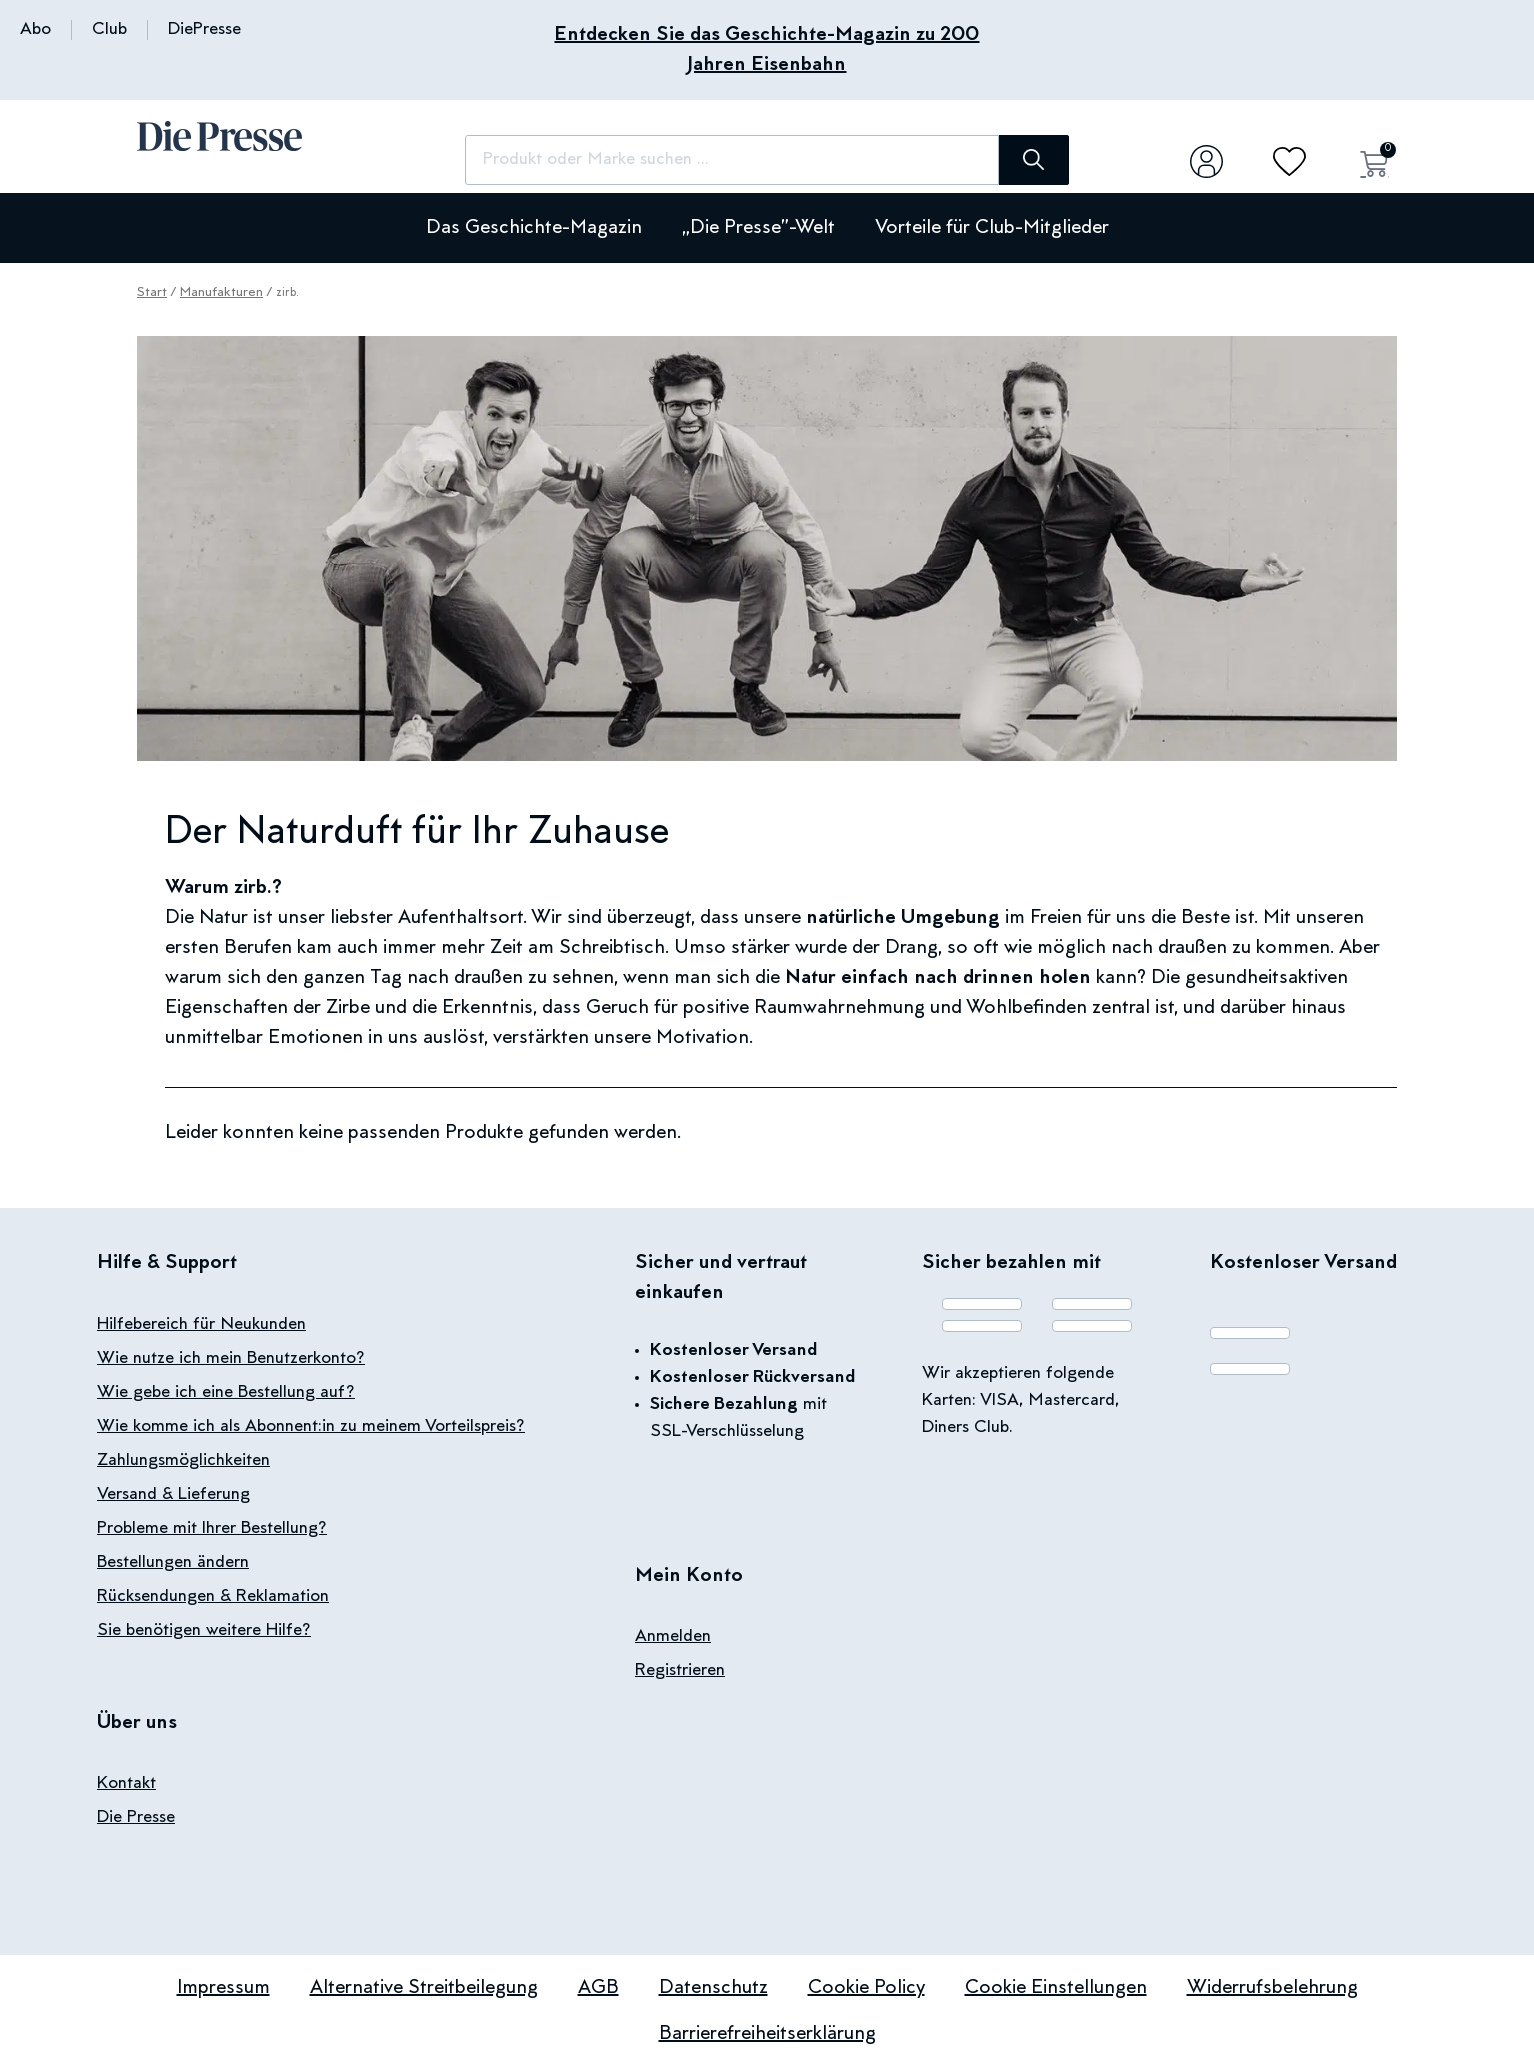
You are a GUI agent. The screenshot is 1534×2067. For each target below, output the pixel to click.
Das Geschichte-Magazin (534, 228)
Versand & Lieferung (173, 1495)
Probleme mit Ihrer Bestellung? (212, 1529)
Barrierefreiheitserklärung (767, 2034)
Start (152, 293)
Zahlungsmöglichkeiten (183, 1461)
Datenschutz (713, 1988)
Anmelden (673, 1637)
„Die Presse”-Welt (758, 228)
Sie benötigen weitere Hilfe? (204, 1631)
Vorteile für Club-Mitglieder (992, 228)
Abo (35, 30)
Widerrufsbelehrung (1272, 1988)
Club (109, 30)
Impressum (223, 1988)
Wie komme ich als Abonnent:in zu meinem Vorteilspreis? (311, 1427)
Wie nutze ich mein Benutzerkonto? (231, 1359)
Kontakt (126, 1784)
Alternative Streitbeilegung (424, 1988)
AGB (598, 1988)
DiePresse (204, 30)
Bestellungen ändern (173, 1563)
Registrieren (680, 1671)
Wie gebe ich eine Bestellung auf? (226, 1393)
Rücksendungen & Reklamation (213, 1597)
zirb (250, 888)
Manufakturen (221, 293)
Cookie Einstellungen (1056, 1988)
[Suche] (1027, 160)
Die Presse (136, 1818)
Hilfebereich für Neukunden (201, 1325)
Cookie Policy (866, 1988)
